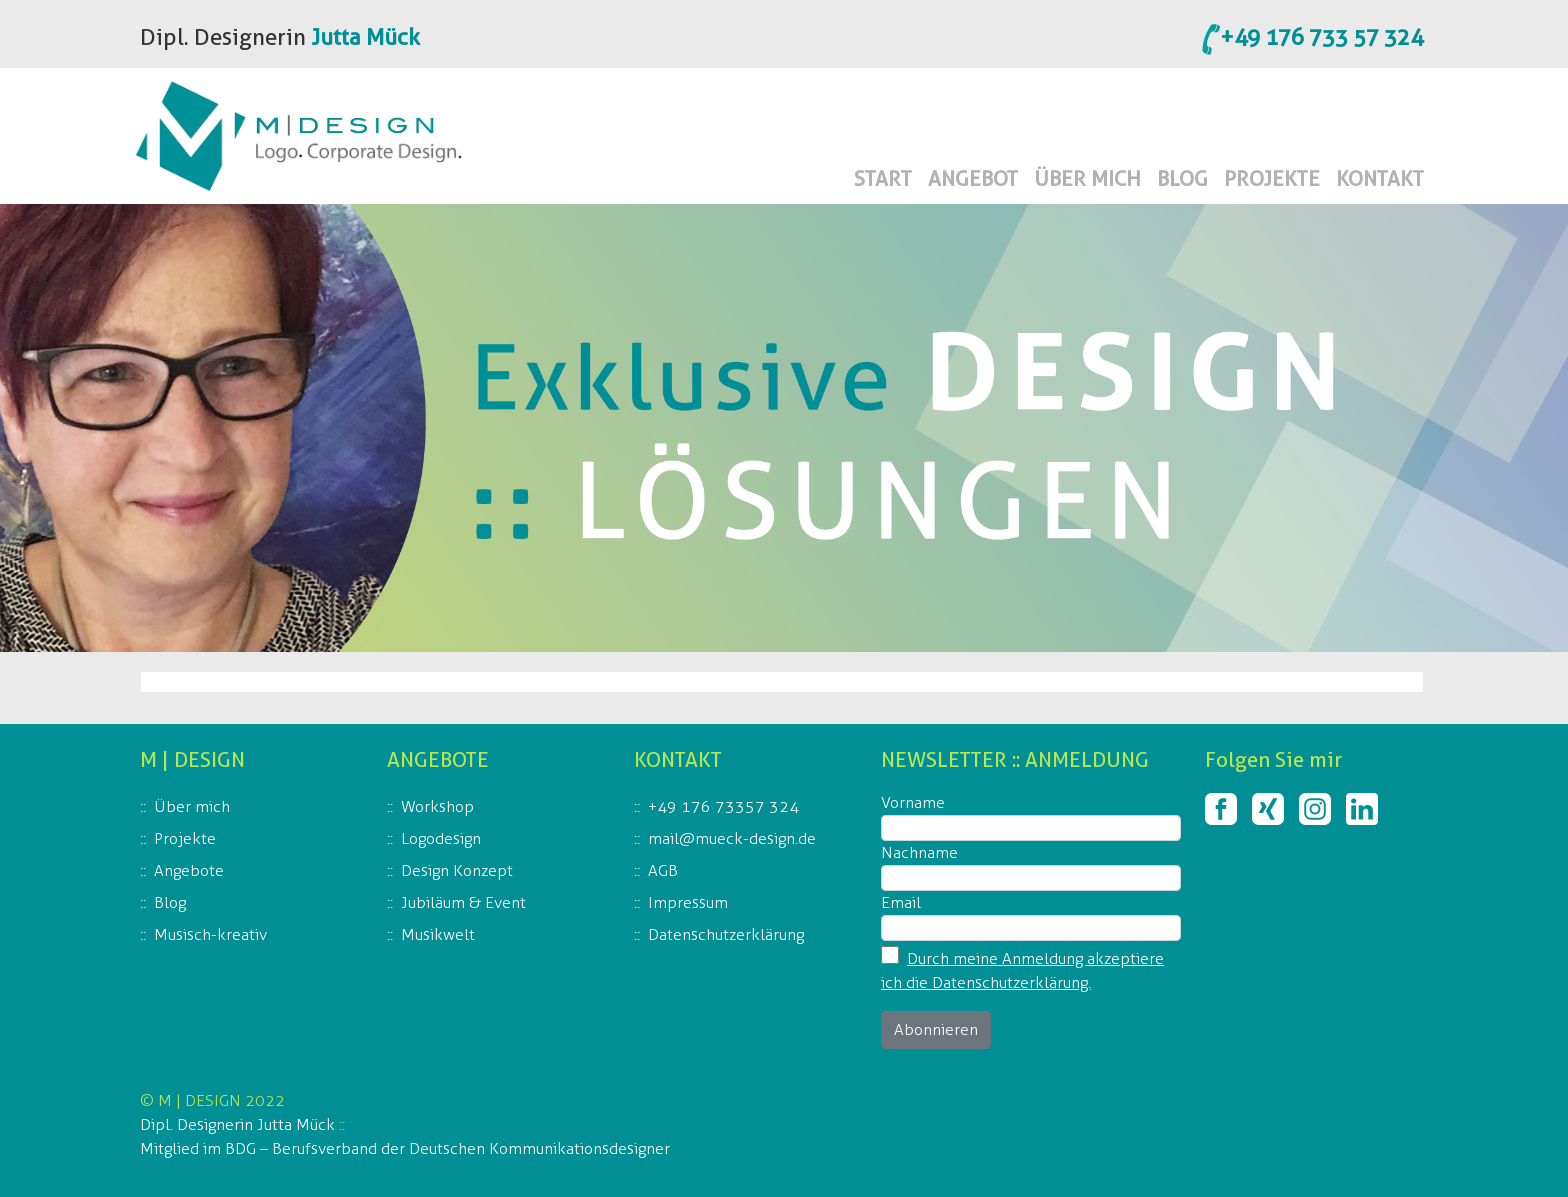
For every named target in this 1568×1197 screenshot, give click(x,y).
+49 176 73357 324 (723, 806)
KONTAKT (1380, 178)
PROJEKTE (1272, 178)
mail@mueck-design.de (732, 838)
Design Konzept (457, 870)
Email (901, 902)
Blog (170, 902)
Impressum (688, 902)
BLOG (1182, 178)
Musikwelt (438, 934)
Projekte (185, 838)
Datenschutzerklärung (726, 934)
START (883, 178)
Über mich (192, 806)
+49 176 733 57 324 (1321, 37)
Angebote (189, 870)
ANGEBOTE (438, 759)
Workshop (437, 806)
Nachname (919, 852)
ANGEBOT (973, 178)
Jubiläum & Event (463, 902)
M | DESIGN (192, 759)
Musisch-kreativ (210, 934)
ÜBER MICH (1087, 178)
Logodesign (441, 838)
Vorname (913, 802)
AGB (663, 870)
